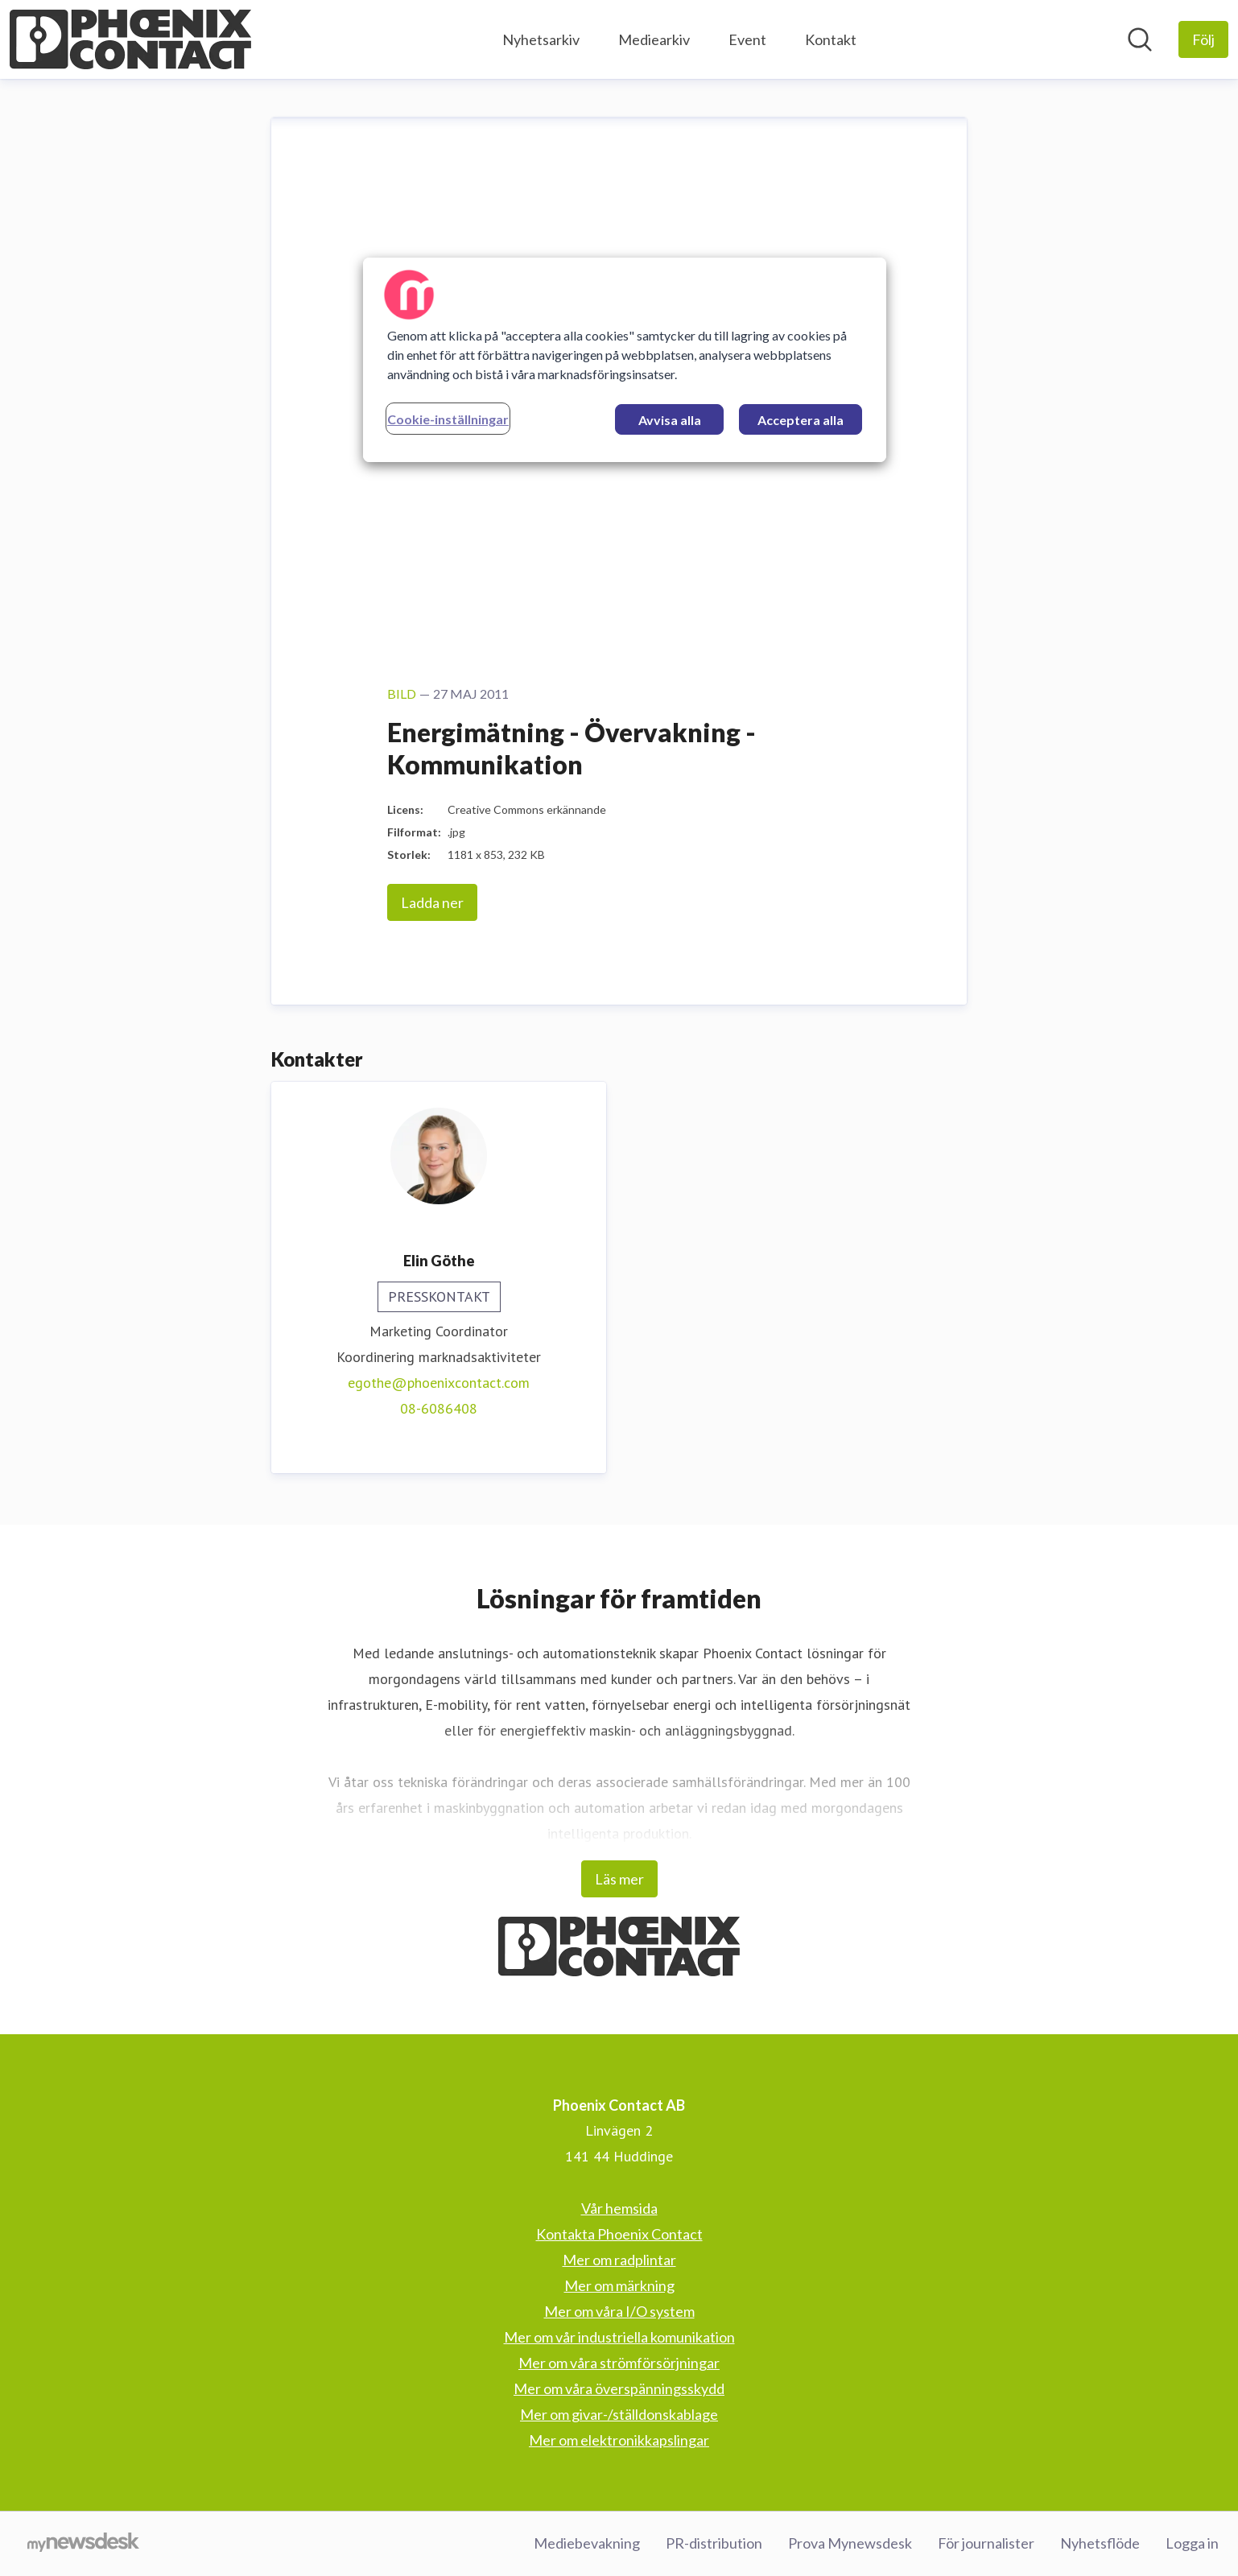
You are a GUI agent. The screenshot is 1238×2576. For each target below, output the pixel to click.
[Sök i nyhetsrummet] (1140, 39)
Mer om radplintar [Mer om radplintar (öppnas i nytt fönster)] (619, 2259)
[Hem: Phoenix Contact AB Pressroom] (130, 39)
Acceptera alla (800, 419)
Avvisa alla (669, 419)
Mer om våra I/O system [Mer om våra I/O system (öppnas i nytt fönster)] (619, 2311)
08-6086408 (438, 1408)
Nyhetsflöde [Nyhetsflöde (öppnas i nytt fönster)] (1100, 2543)
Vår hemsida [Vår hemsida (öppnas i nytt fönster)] (619, 2208)
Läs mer (619, 1879)
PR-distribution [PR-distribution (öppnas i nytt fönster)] (714, 2543)
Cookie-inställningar (448, 419)
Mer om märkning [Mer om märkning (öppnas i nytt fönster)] (619, 2285)
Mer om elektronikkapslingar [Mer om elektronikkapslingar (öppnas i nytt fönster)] (619, 2440)
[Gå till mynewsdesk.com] (83, 2544)
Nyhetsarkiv (541, 39)
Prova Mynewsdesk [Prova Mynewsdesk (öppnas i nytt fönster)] (850, 2543)
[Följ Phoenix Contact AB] (1203, 39)
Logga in (1192, 2543)
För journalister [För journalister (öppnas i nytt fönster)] (986, 2543)
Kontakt (830, 39)
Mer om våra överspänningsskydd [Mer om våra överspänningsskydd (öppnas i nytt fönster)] (619, 2388)
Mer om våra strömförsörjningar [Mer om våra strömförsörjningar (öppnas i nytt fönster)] (619, 2363)
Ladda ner (432, 902)
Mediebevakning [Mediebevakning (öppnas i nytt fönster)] (587, 2543)
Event (747, 39)
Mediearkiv (654, 39)
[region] (624, 360)
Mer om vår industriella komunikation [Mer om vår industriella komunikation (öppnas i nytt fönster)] (619, 2337)
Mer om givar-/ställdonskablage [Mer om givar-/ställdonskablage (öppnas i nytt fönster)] (619, 2414)
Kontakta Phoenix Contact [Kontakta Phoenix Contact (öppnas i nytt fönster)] (619, 2234)
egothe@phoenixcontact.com (439, 1382)
